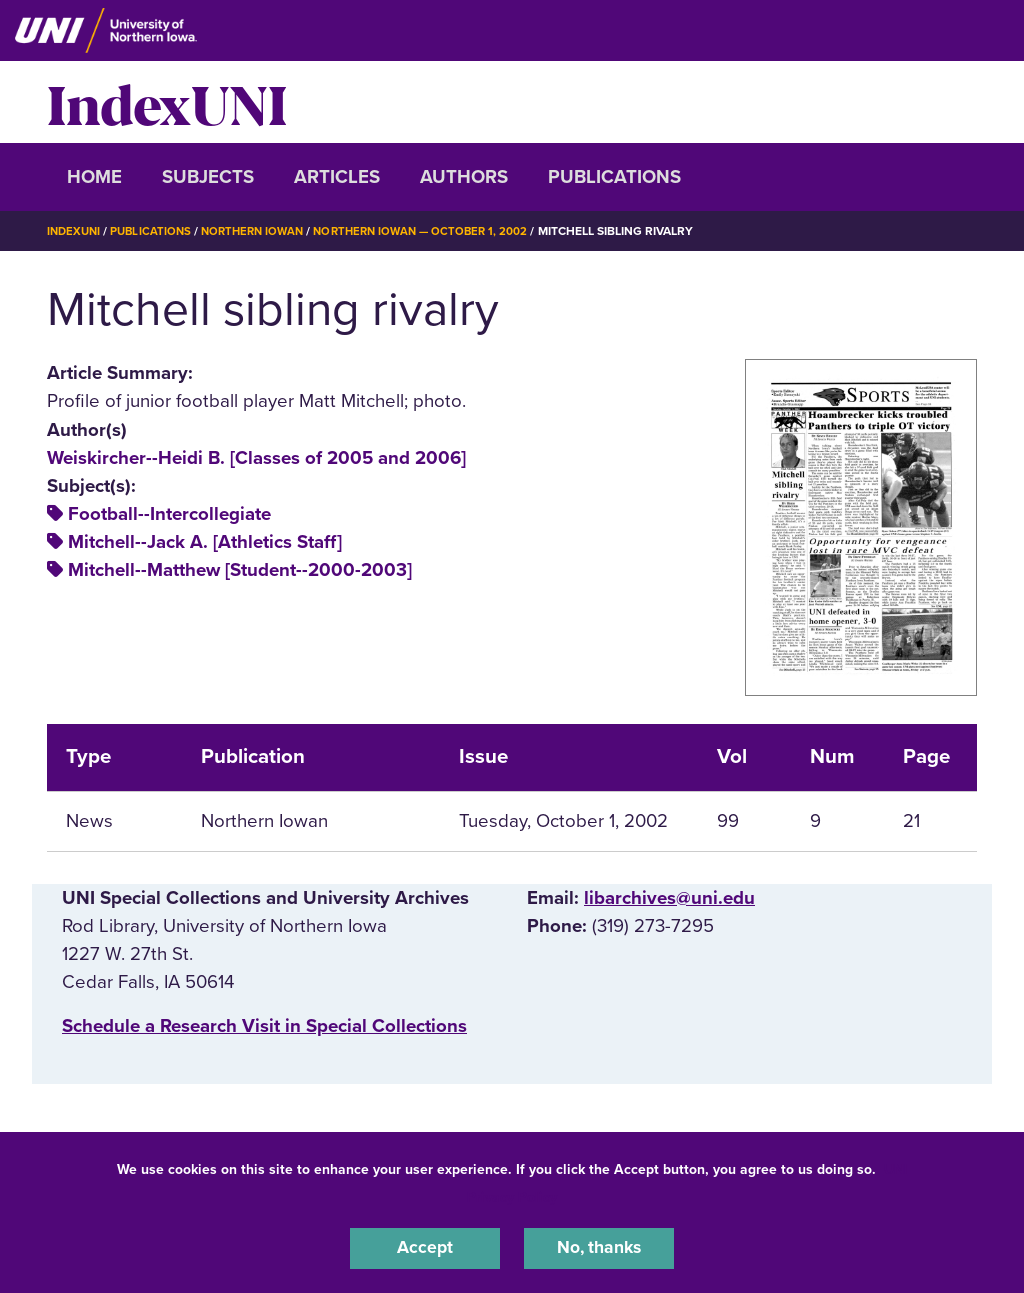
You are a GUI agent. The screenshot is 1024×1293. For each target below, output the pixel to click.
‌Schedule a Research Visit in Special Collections (264, 1026)
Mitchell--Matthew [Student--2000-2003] (240, 570)
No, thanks (599, 1247)
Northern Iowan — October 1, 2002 (438, 231)
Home (94, 177)
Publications (614, 177)
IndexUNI (167, 102)
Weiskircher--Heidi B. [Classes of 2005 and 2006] (256, 457)
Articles (337, 177)
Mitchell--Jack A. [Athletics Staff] (205, 542)
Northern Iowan (262, 231)
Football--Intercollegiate (169, 514)
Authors (464, 177)
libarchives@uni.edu (669, 897)
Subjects (208, 177)
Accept (425, 1247)
